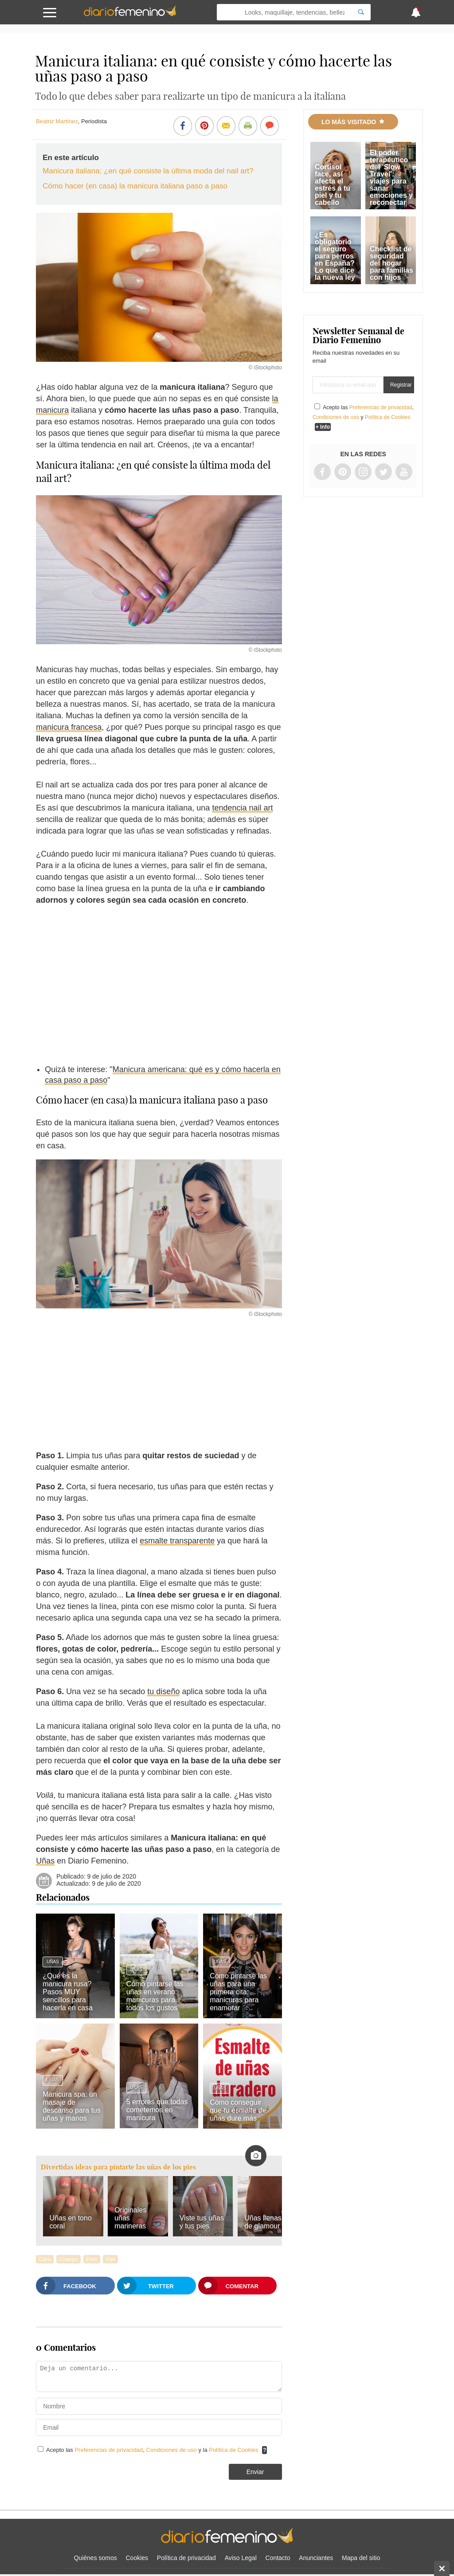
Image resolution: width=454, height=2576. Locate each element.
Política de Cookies (233, 2450)
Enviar (255, 2471)
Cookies (137, 2557)
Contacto (278, 2557)
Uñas (45, 1860)
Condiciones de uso (172, 2450)
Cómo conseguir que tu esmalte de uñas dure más (238, 2110)
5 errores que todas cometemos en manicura (157, 2110)
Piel (110, 2259)
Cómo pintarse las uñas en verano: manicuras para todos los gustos (155, 1996)
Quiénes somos (95, 2557)
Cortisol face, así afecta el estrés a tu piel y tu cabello (332, 184)
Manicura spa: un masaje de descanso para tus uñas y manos (72, 2106)
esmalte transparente (177, 1540)
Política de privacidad (186, 2557)
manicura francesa (69, 727)
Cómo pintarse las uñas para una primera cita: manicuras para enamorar (238, 1992)
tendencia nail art (242, 807)
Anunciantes (316, 2557)
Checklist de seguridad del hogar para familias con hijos (391, 263)
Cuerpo (68, 2259)
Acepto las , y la (153, 2450)
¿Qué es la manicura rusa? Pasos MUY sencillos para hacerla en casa (68, 1992)
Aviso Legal (241, 2557)
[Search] (361, 12)
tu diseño (163, 1691)
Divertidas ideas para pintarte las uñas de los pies (118, 2167)
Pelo (92, 2259)
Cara (45, 2259)
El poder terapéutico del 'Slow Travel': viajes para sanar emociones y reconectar (391, 177)
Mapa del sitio (361, 2557)
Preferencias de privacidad (108, 2450)
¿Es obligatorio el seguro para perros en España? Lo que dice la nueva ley (335, 256)
